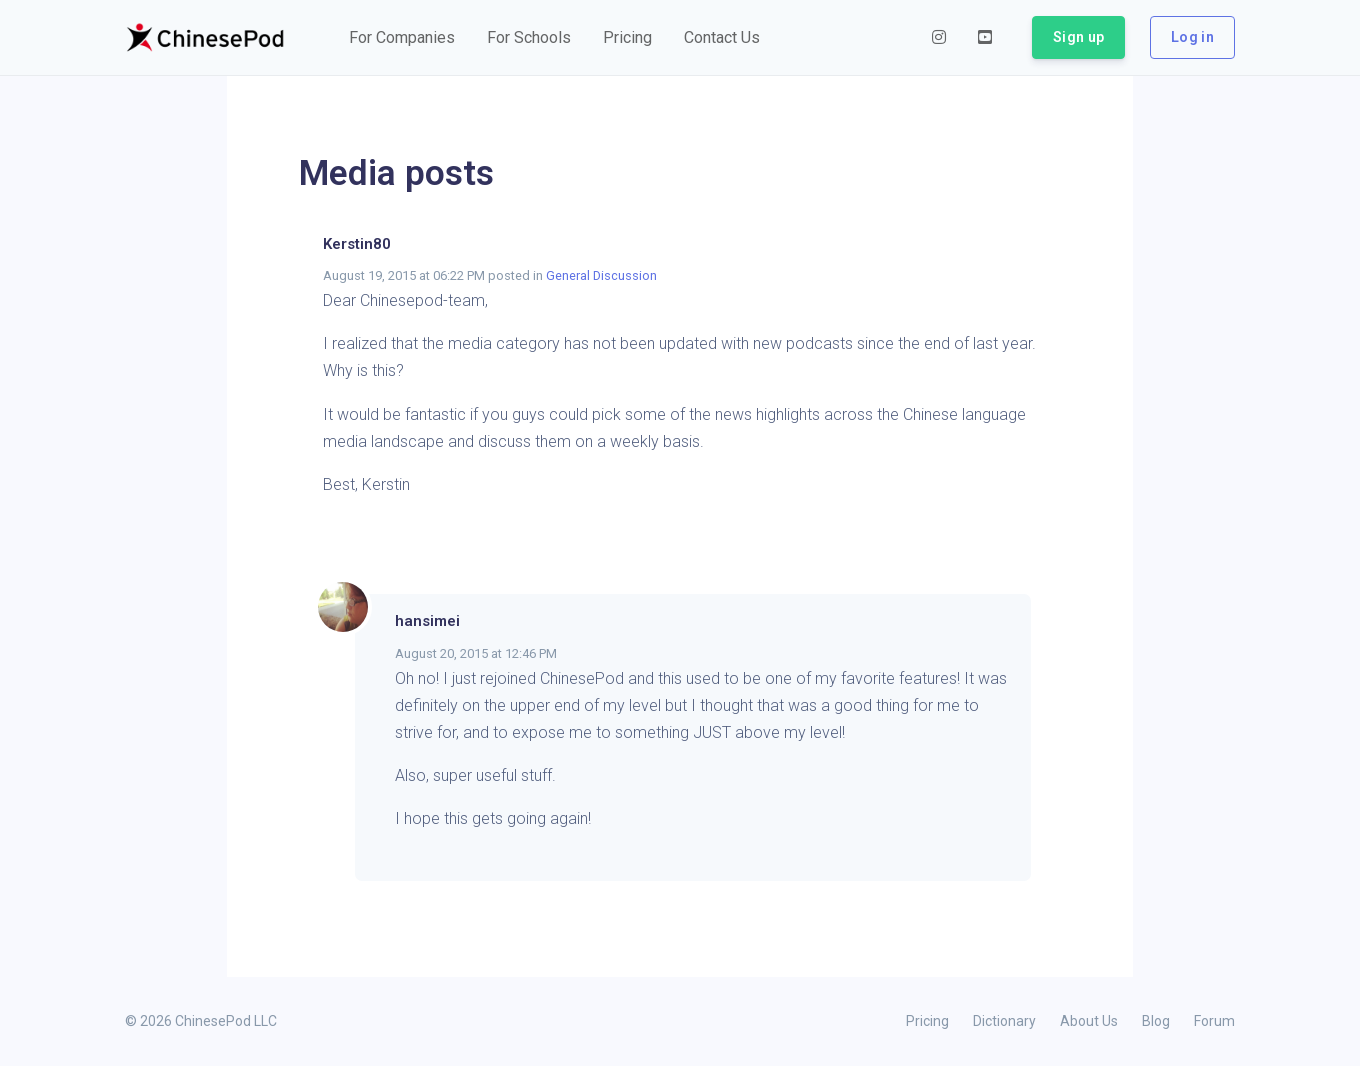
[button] (402, 38)
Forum (1214, 1021)
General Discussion (601, 275)
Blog (1156, 1021)
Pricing (927, 1021)
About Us (1089, 1021)
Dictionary (1004, 1021)
